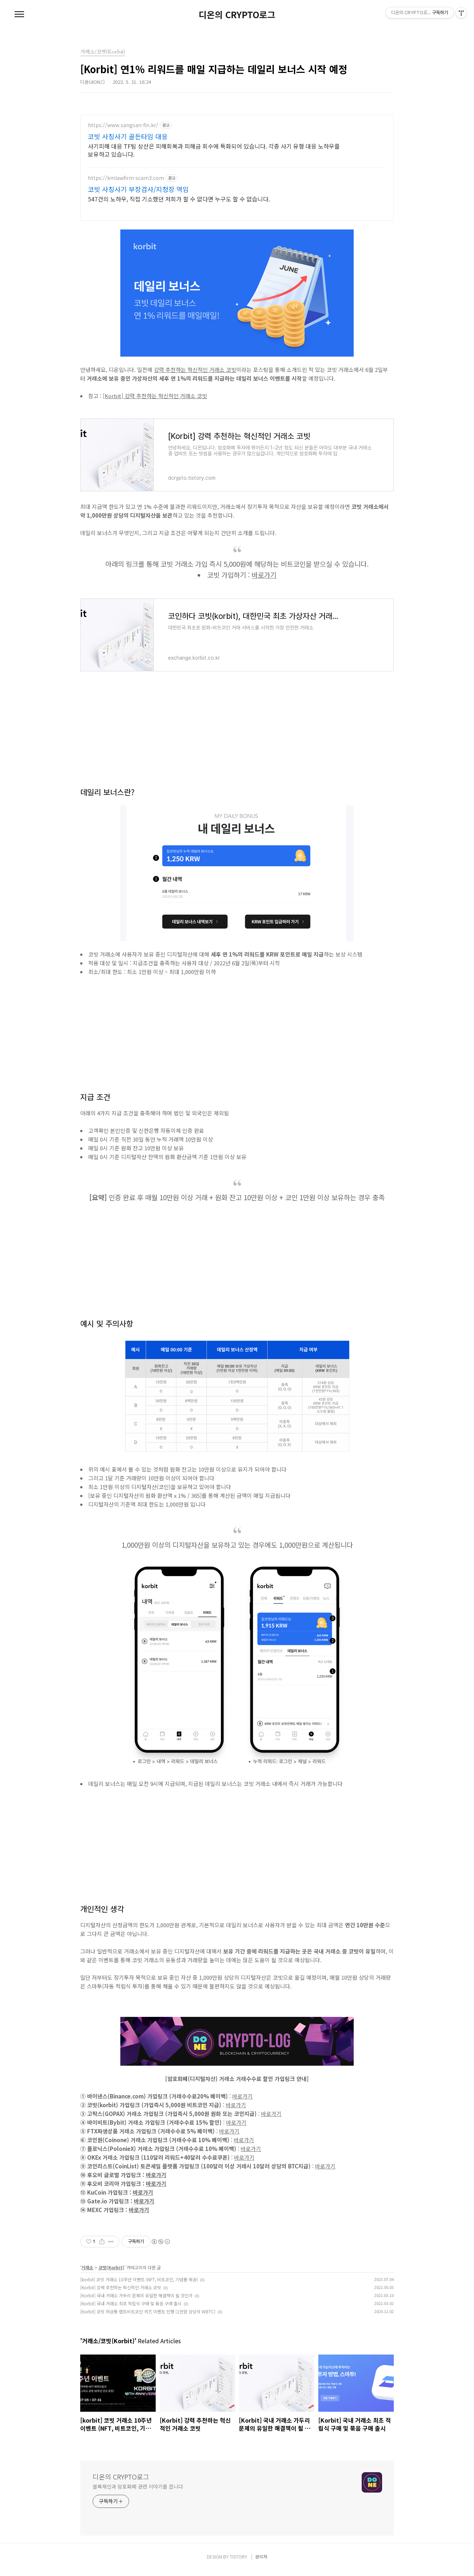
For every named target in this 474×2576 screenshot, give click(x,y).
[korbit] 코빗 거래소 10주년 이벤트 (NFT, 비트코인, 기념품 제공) (139, 2285)
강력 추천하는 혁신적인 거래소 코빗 (195, 375)
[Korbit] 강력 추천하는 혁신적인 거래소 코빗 (155, 401)
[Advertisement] (237, 166)
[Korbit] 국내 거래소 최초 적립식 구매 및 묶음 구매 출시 (131, 2309)
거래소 (87, 2273)
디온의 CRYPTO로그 (237, 14)
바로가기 (264, 580)
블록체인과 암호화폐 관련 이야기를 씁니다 (138, 2492)
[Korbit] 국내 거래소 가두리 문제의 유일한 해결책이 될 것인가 (136, 2301)
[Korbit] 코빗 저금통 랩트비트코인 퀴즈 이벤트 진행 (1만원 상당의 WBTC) (147, 2317)
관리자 (261, 2562)
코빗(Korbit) (111, 2273)
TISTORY (238, 2562)
